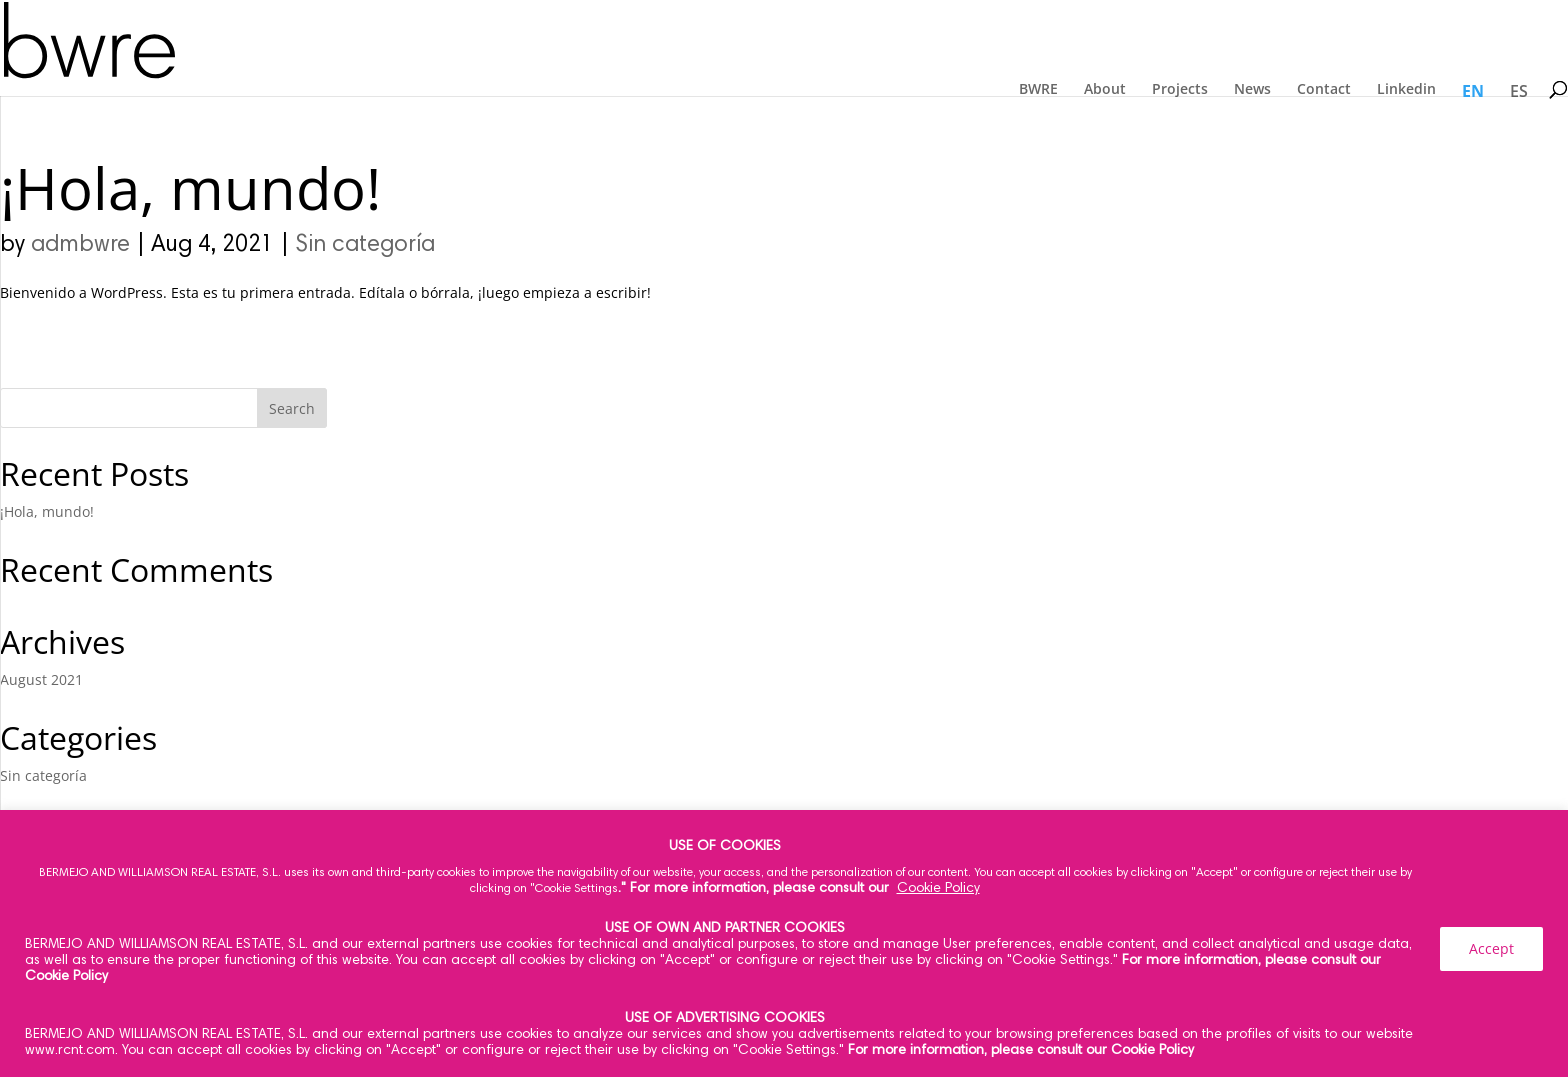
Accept (1491, 948)
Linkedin (1406, 89)
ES (1519, 91)
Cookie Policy (938, 889)
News (1252, 89)
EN (1473, 91)
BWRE (1038, 89)
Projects (1180, 89)
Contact (1324, 89)
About (1105, 89)
